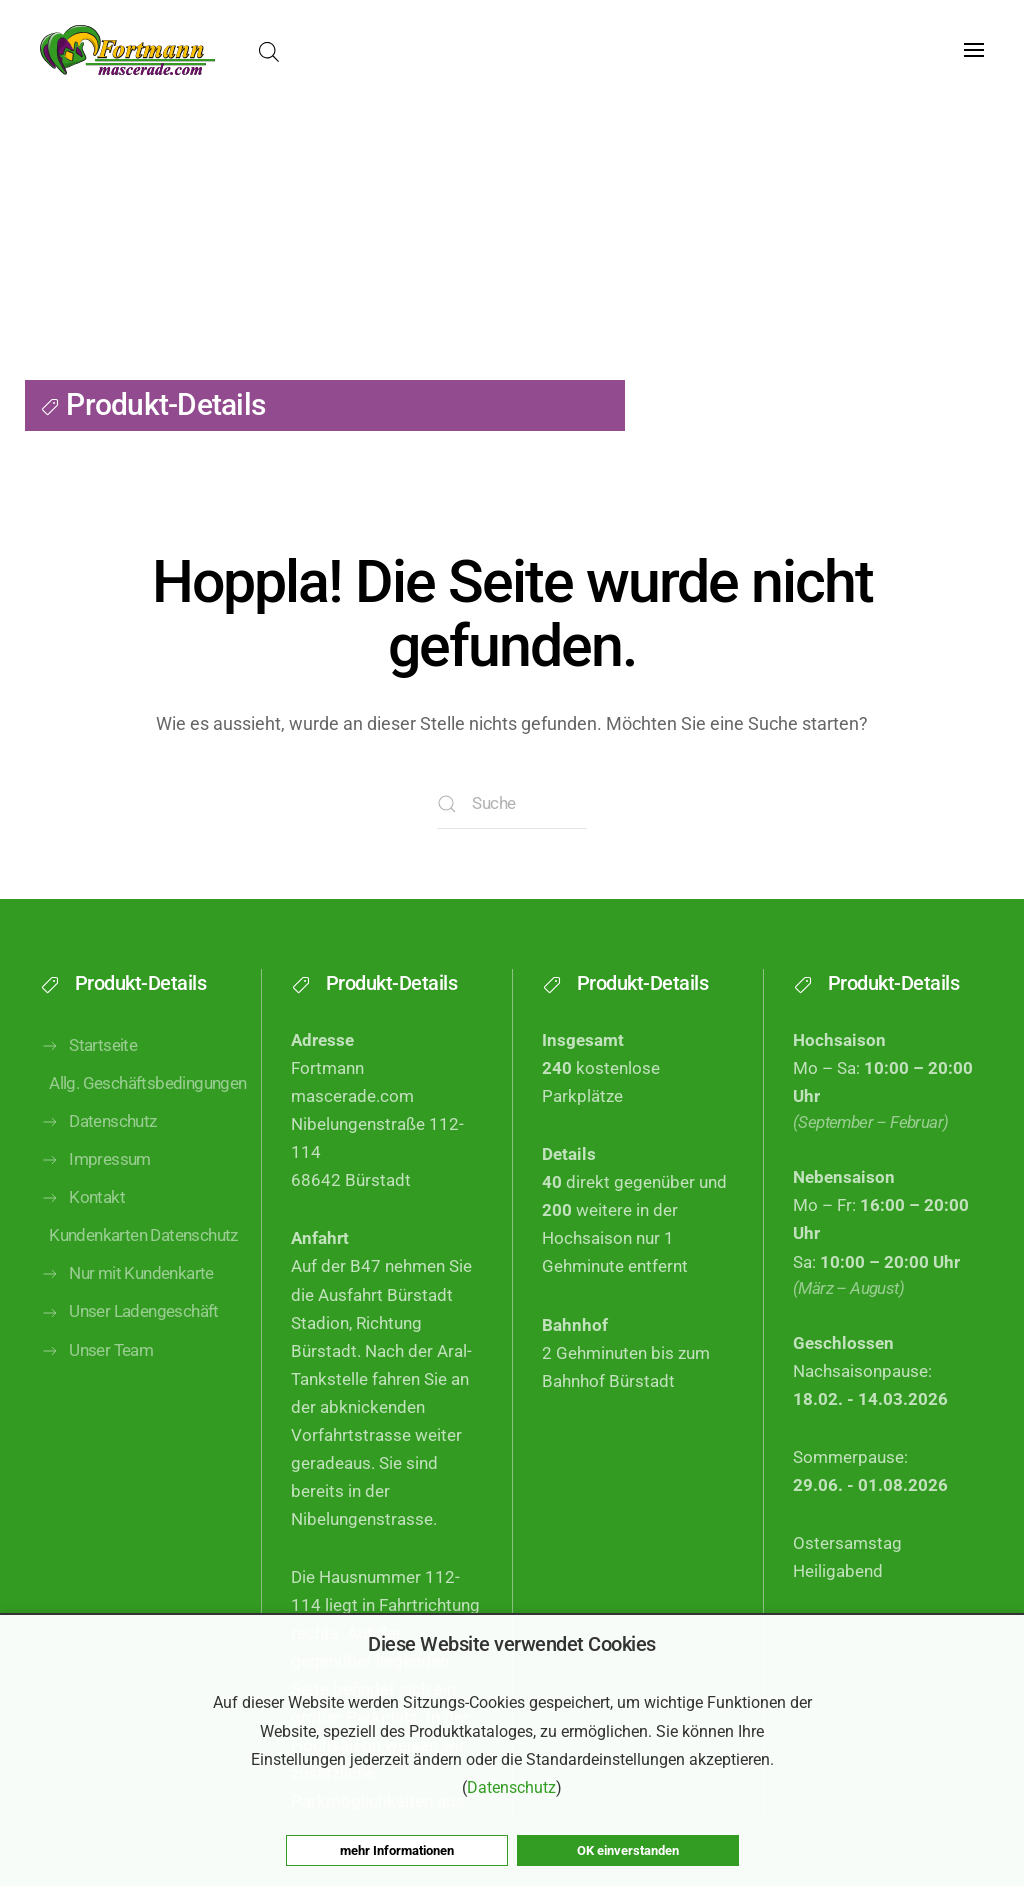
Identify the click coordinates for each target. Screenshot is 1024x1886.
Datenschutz (98, 1169)
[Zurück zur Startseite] (127, 50)
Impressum (95, 1207)
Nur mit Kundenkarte (127, 1321)
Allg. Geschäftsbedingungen (140, 1130)
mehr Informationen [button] (397, 1850)
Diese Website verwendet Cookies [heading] (512, 1644)
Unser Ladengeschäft (129, 1359)
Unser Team (96, 1398)
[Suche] (512, 804)
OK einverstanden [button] (628, 1850)
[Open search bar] (269, 50)
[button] (974, 50)
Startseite (88, 1093)
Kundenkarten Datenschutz (140, 1282)
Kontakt (82, 1245)
